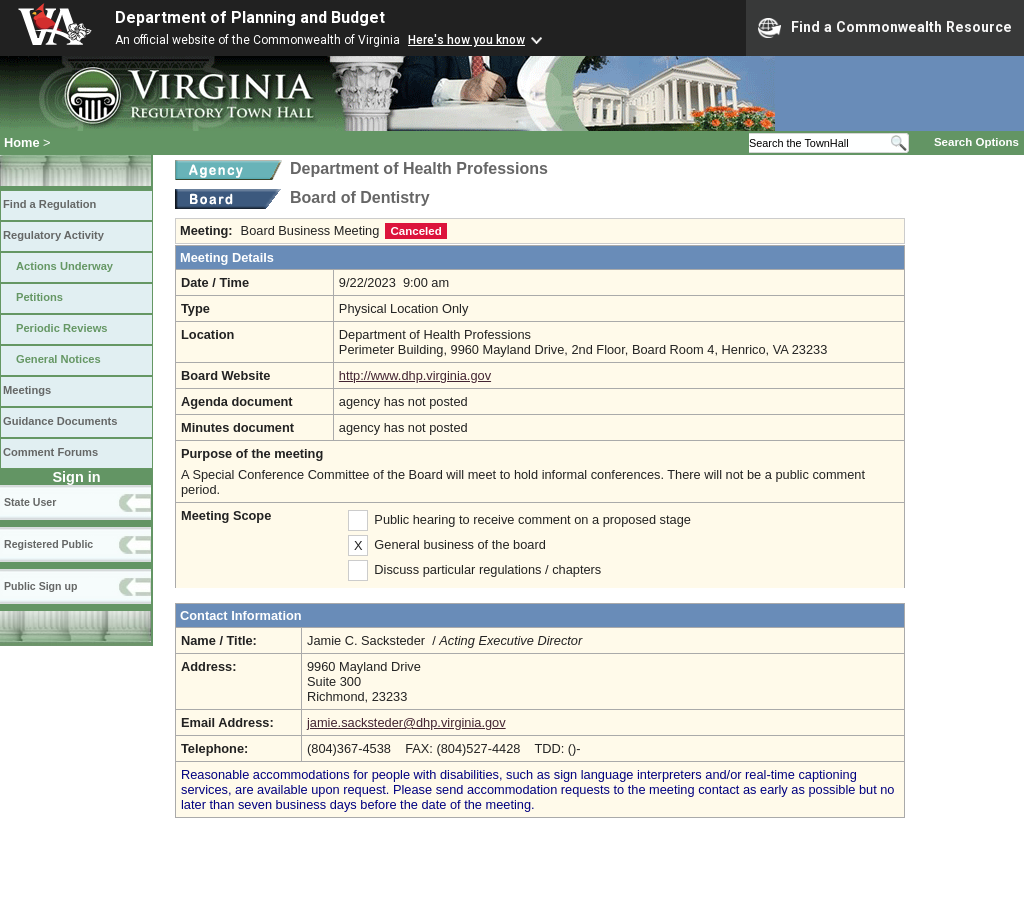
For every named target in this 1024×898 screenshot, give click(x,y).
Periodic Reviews (62, 328)
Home (22, 142)
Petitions (39, 297)
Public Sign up (40, 586)
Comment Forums (50, 452)
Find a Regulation (49, 204)
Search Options (976, 142)
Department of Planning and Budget (250, 17)
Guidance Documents (60, 421)
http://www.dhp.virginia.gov (415, 375)
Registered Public (48, 544)
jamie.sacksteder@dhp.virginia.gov (406, 722)
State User (30, 502)
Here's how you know (466, 40)
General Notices (58, 359)
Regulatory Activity (53, 235)
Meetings (27, 390)
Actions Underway (64, 266)
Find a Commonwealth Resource (885, 28)
